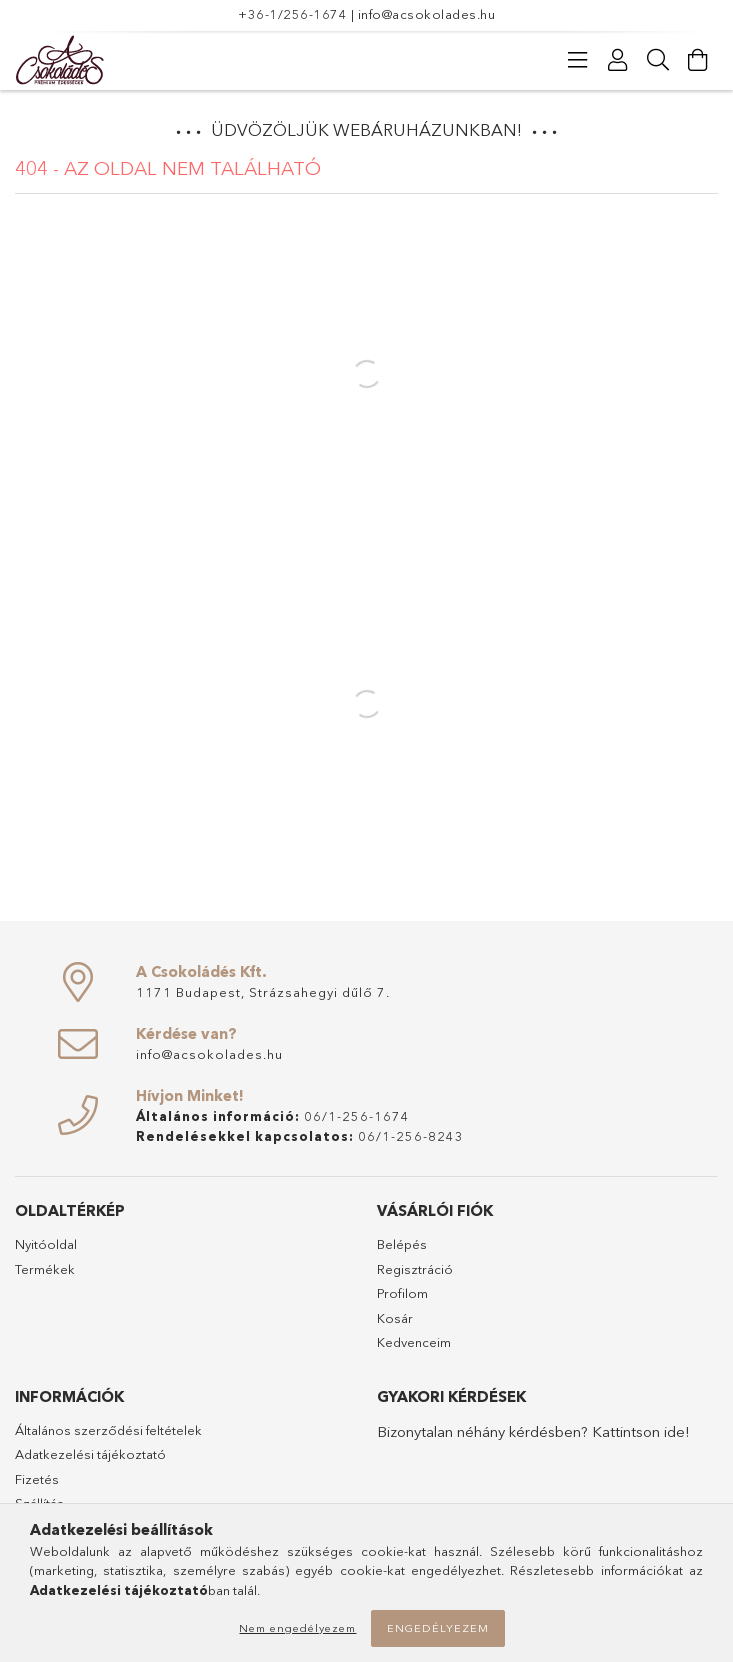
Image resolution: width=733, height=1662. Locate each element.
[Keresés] (658, 60)
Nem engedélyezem (297, 1628)
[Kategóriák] (578, 60)
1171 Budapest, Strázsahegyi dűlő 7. (263, 992)
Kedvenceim (414, 1342)
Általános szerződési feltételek (108, 1430)
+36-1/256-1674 (292, 14)
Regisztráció (415, 1269)
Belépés (402, 1244)
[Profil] (618, 60)
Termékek (45, 1269)
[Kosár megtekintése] (698, 60)
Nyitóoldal (46, 1244)
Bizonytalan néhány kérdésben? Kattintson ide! (533, 1431)
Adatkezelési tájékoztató (90, 1454)
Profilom (402, 1293)
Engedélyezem (438, 1628)
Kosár (395, 1318)
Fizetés (37, 1479)
